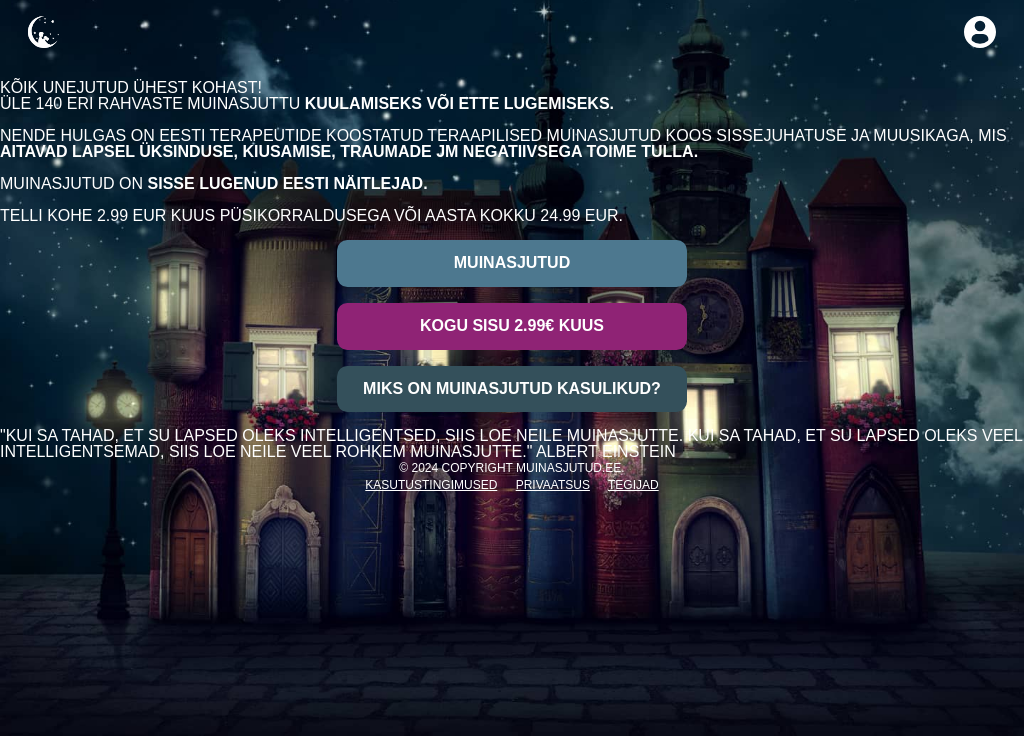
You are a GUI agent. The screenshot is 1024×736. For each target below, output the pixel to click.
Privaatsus (553, 485)
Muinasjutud (512, 262)
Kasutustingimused (431, 485)
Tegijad (633, 485)
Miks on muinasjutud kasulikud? (512, 388)
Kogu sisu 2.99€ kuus (512, 325)
